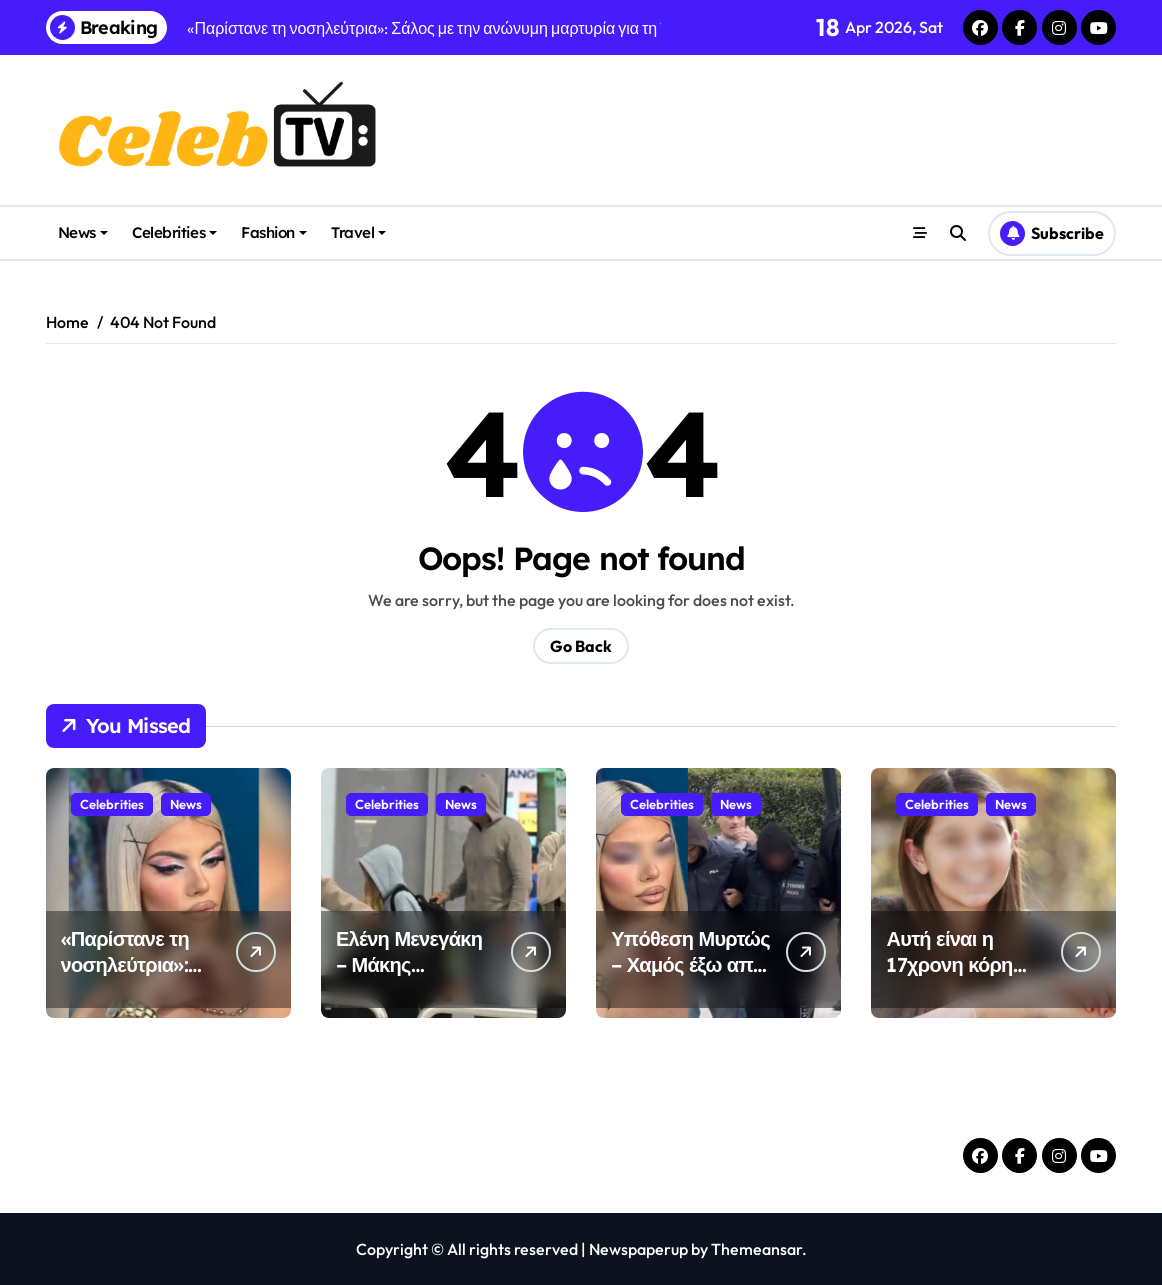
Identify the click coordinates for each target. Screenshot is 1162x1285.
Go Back (581, 646)
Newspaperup (638, 1249)
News (83, 232)
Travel (358, 232)
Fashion (274, 232)
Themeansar (756, 1249)
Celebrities (174, 232)
